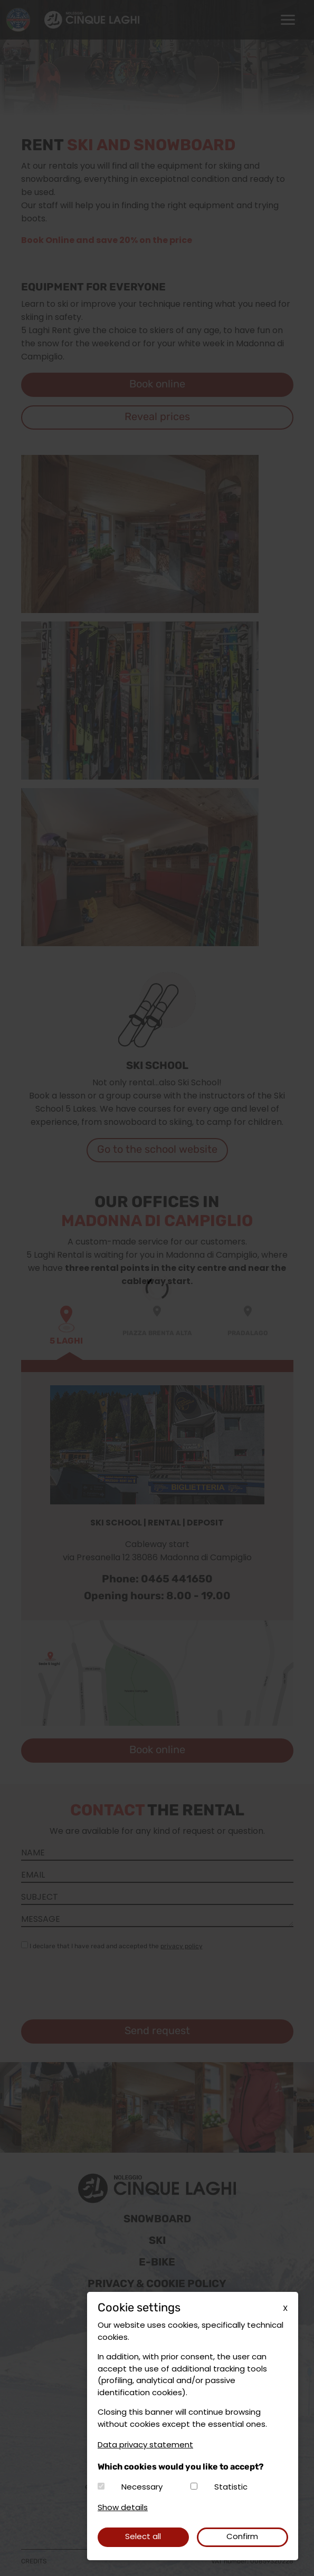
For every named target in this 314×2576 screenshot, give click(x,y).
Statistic (231, 2488)
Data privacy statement (145, 2445)
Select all (143, 2537)
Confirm (242, 2537)
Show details (123, 2508)
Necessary (142, 2488)
